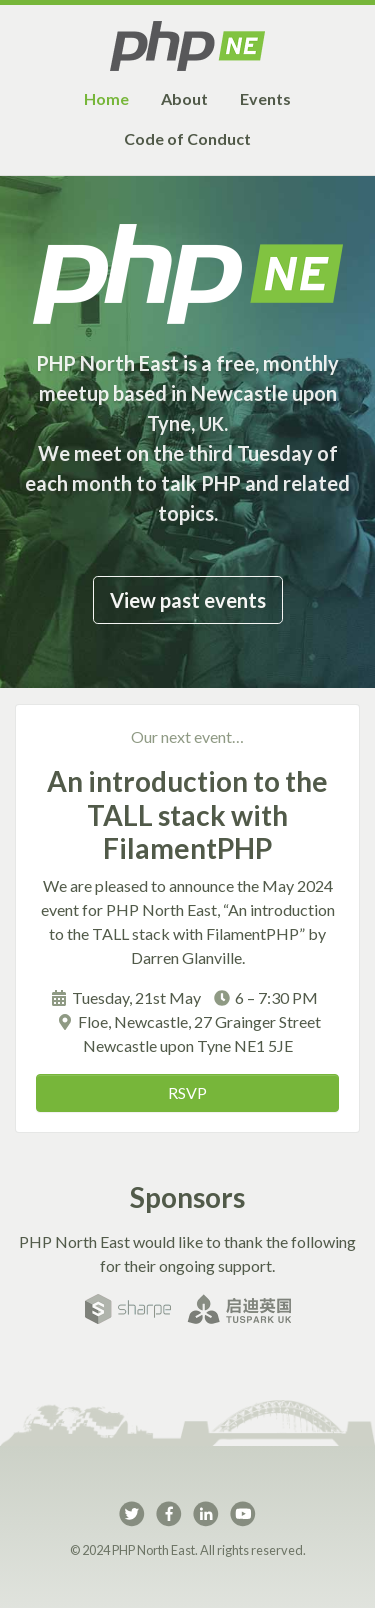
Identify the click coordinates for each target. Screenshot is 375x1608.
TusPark (239, 1309)
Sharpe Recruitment (128, 1309)
